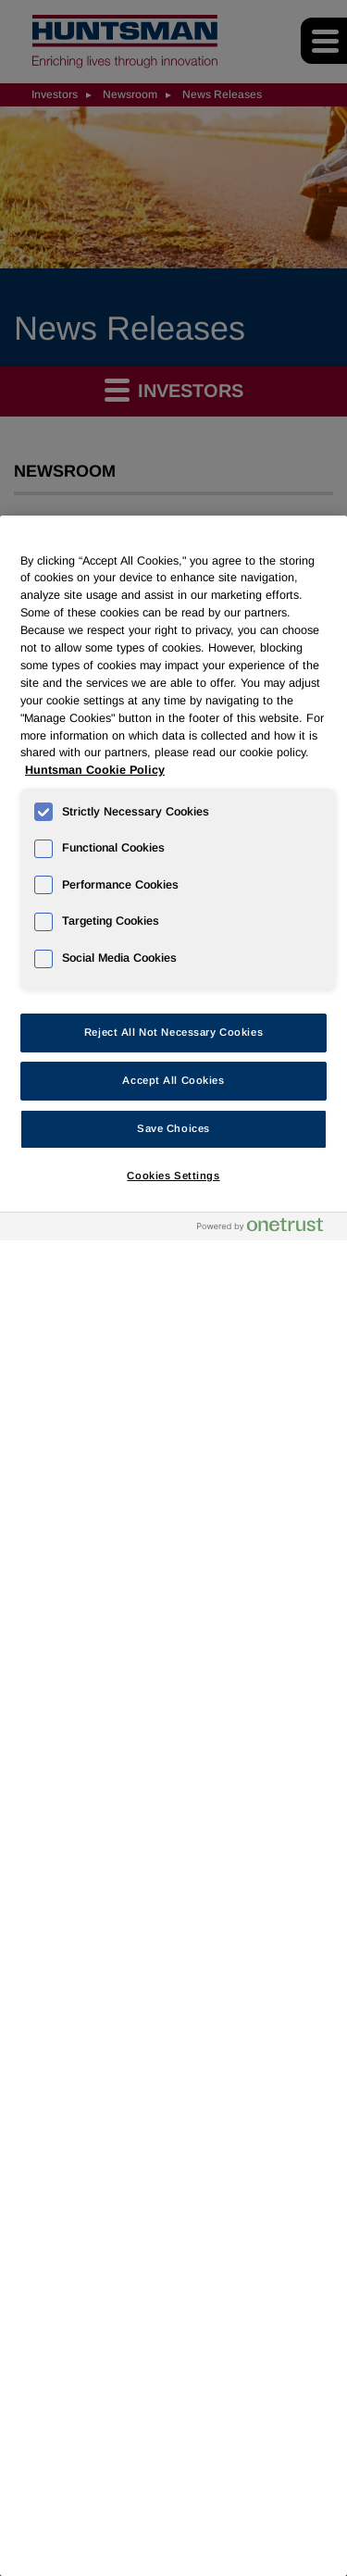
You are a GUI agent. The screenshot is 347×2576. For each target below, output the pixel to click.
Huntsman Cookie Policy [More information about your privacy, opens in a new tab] (95, 770)
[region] (173, 1546)
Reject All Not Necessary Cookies (173, 1032)
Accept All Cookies (173, 1080)
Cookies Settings (173, 1175)
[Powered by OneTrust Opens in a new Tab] (267, 1228)
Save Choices (173, 1128)
